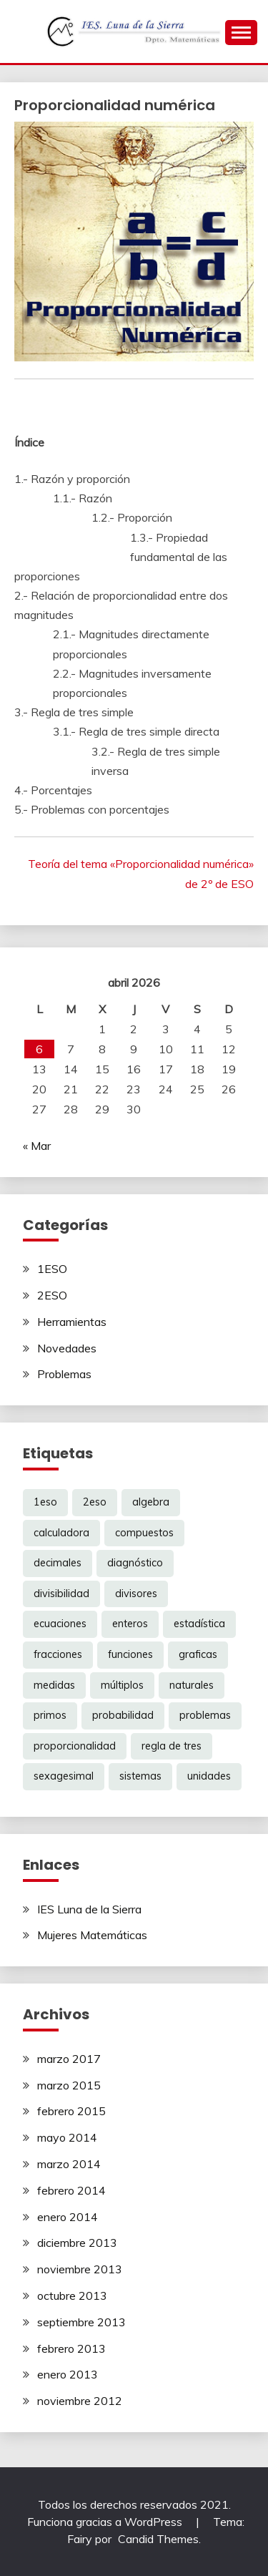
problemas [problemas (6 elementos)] (205, 1715)
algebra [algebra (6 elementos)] (150, 1502)
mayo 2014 (67, 2137)
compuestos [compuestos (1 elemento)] (144, 1532)
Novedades (66, 1348)
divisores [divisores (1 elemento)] (136, 1593)
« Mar (37, 1145)
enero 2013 (67, 2374)
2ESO (52, 1295)
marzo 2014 (69, 2164)
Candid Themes (158, 2539)
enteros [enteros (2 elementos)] (130, 1623)
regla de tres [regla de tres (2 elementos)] (172, 1746)
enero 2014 (67, 2217)
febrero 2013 (71, 2348)
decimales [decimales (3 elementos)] (57, 1562)
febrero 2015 (71, 2111)
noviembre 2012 (79, 2401)
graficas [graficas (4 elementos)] (198, 1654)
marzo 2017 (69, 2058)
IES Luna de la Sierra (89, 1909)
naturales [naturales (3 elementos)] (191, 1685)
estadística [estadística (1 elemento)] (199, 1623)
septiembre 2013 (81, 2322)
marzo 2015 (69, 2085)
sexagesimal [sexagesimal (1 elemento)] (64, 1776)
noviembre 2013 (79, 2269)
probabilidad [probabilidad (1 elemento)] (123, 1715)
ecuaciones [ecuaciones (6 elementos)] (60, 1623)
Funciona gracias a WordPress (106, 2521)
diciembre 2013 (77, 2242)
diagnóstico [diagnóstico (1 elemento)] (135, 1562)
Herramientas (71, 1321)
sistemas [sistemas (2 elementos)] (140, 1776)
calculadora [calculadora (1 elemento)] (61, 1532)
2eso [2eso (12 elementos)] (94, 1502)
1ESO (52, 1269)
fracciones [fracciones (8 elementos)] (58, 1654)
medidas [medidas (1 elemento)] (54, 1685)
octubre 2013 (72, 2295)
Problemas (64, 1374)
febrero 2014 (71, 2190)
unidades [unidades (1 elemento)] (209, 1776)
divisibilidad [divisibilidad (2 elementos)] (61, 1593)
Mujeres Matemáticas (92, 1935)
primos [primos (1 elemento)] (50, 1715)
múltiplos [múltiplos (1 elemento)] (122, 1685)
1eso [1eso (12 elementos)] (45, 1502)
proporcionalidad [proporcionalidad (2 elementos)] (75, 1746)
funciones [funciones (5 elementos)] (130, 1654)
